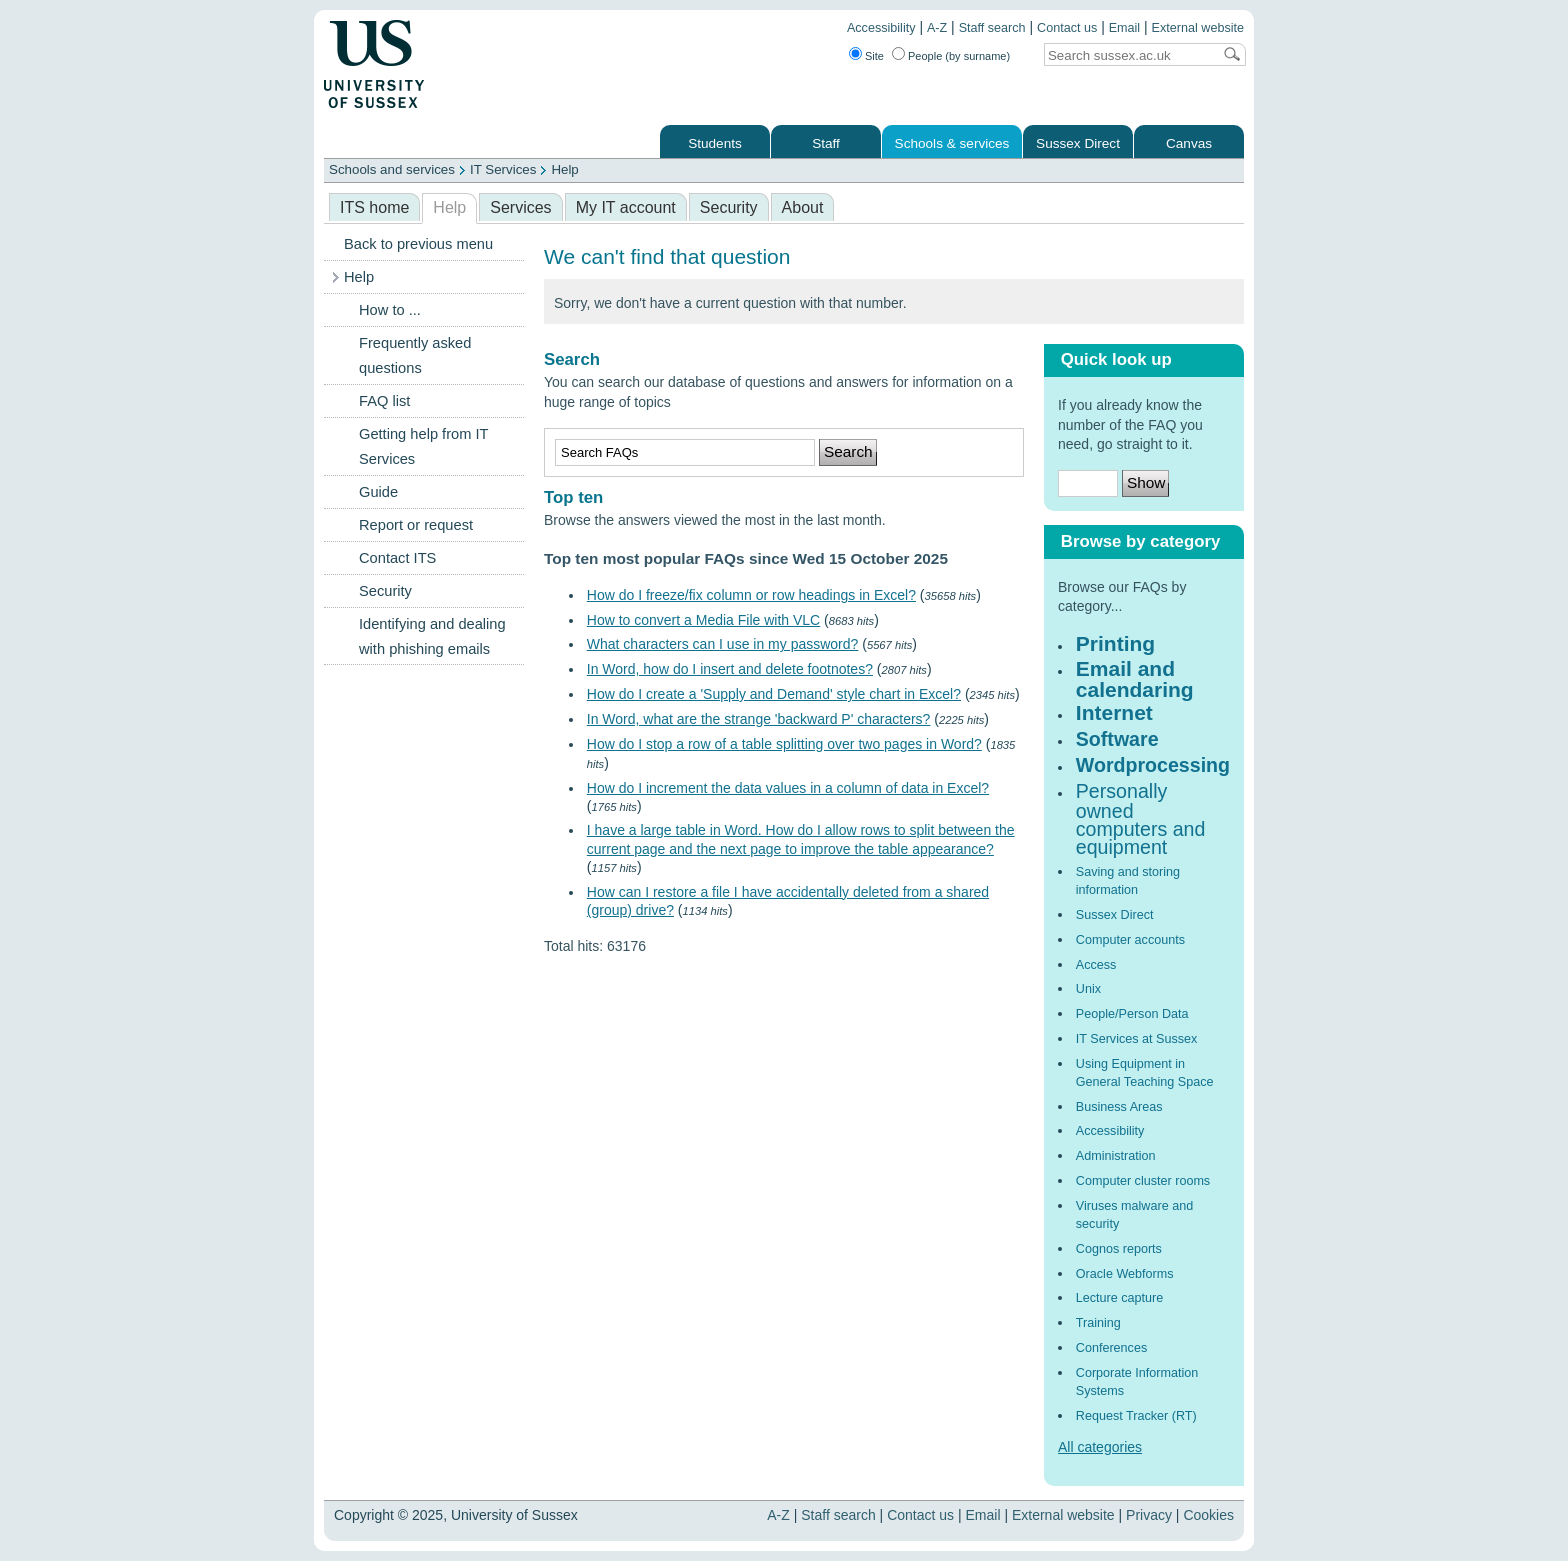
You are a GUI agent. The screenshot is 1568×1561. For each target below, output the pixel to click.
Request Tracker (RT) (1136, 1416)
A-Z (937, 28)
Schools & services (952, 143)
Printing (1115, 643)
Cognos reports (1119, 1249)
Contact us (1067, 28)
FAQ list (384, 401)
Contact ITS (397, 558)
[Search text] (1128, 55)
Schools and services (392, 169)
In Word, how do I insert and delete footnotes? (730, 669)
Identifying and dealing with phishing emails (432, 636)
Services (520, 207)
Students (715, 143)
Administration (1116, 1156)
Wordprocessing (1153, 765)
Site (874, 56)
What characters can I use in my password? (723, 644)
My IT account (626, 207)
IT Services (503, 169)
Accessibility (881, 28)
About (803, 207)
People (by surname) (959, 56)
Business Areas (1119, 1107)
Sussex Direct (1078, 143)
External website (1198, 28)
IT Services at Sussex (1137, 1039)
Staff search (992, 28)
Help (564, 169)
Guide (378, 492)
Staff (826, 143)
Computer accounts (1130, 940)
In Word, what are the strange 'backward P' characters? (759, 719)
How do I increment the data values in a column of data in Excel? (788, 788)
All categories (1100, 1447)
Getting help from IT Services (423, 446)
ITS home (374, 207)
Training (1098, 1323)
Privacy (1149, 1515)
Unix (1088, 989)
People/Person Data (1132, 1014)
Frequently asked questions (415, 355)
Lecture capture (1120, 1298)
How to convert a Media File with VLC (703, 620)
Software (1117, 739)
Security (729, 207)
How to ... (390, 310)
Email (1125, 28)
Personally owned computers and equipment (1141, 819)
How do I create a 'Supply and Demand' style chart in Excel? (774, 694)
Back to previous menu (418, 244)
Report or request (416, 525)
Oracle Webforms (1125, 1274)
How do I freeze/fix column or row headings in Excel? (751, 595)
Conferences (1111, 1348)
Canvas (1189, 143)
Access (1096, 965)
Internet (1114, 712)
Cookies (1208, 1515)
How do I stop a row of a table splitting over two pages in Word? (784, 744)
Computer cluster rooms (1143, 1181)
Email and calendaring (1135, 678)
